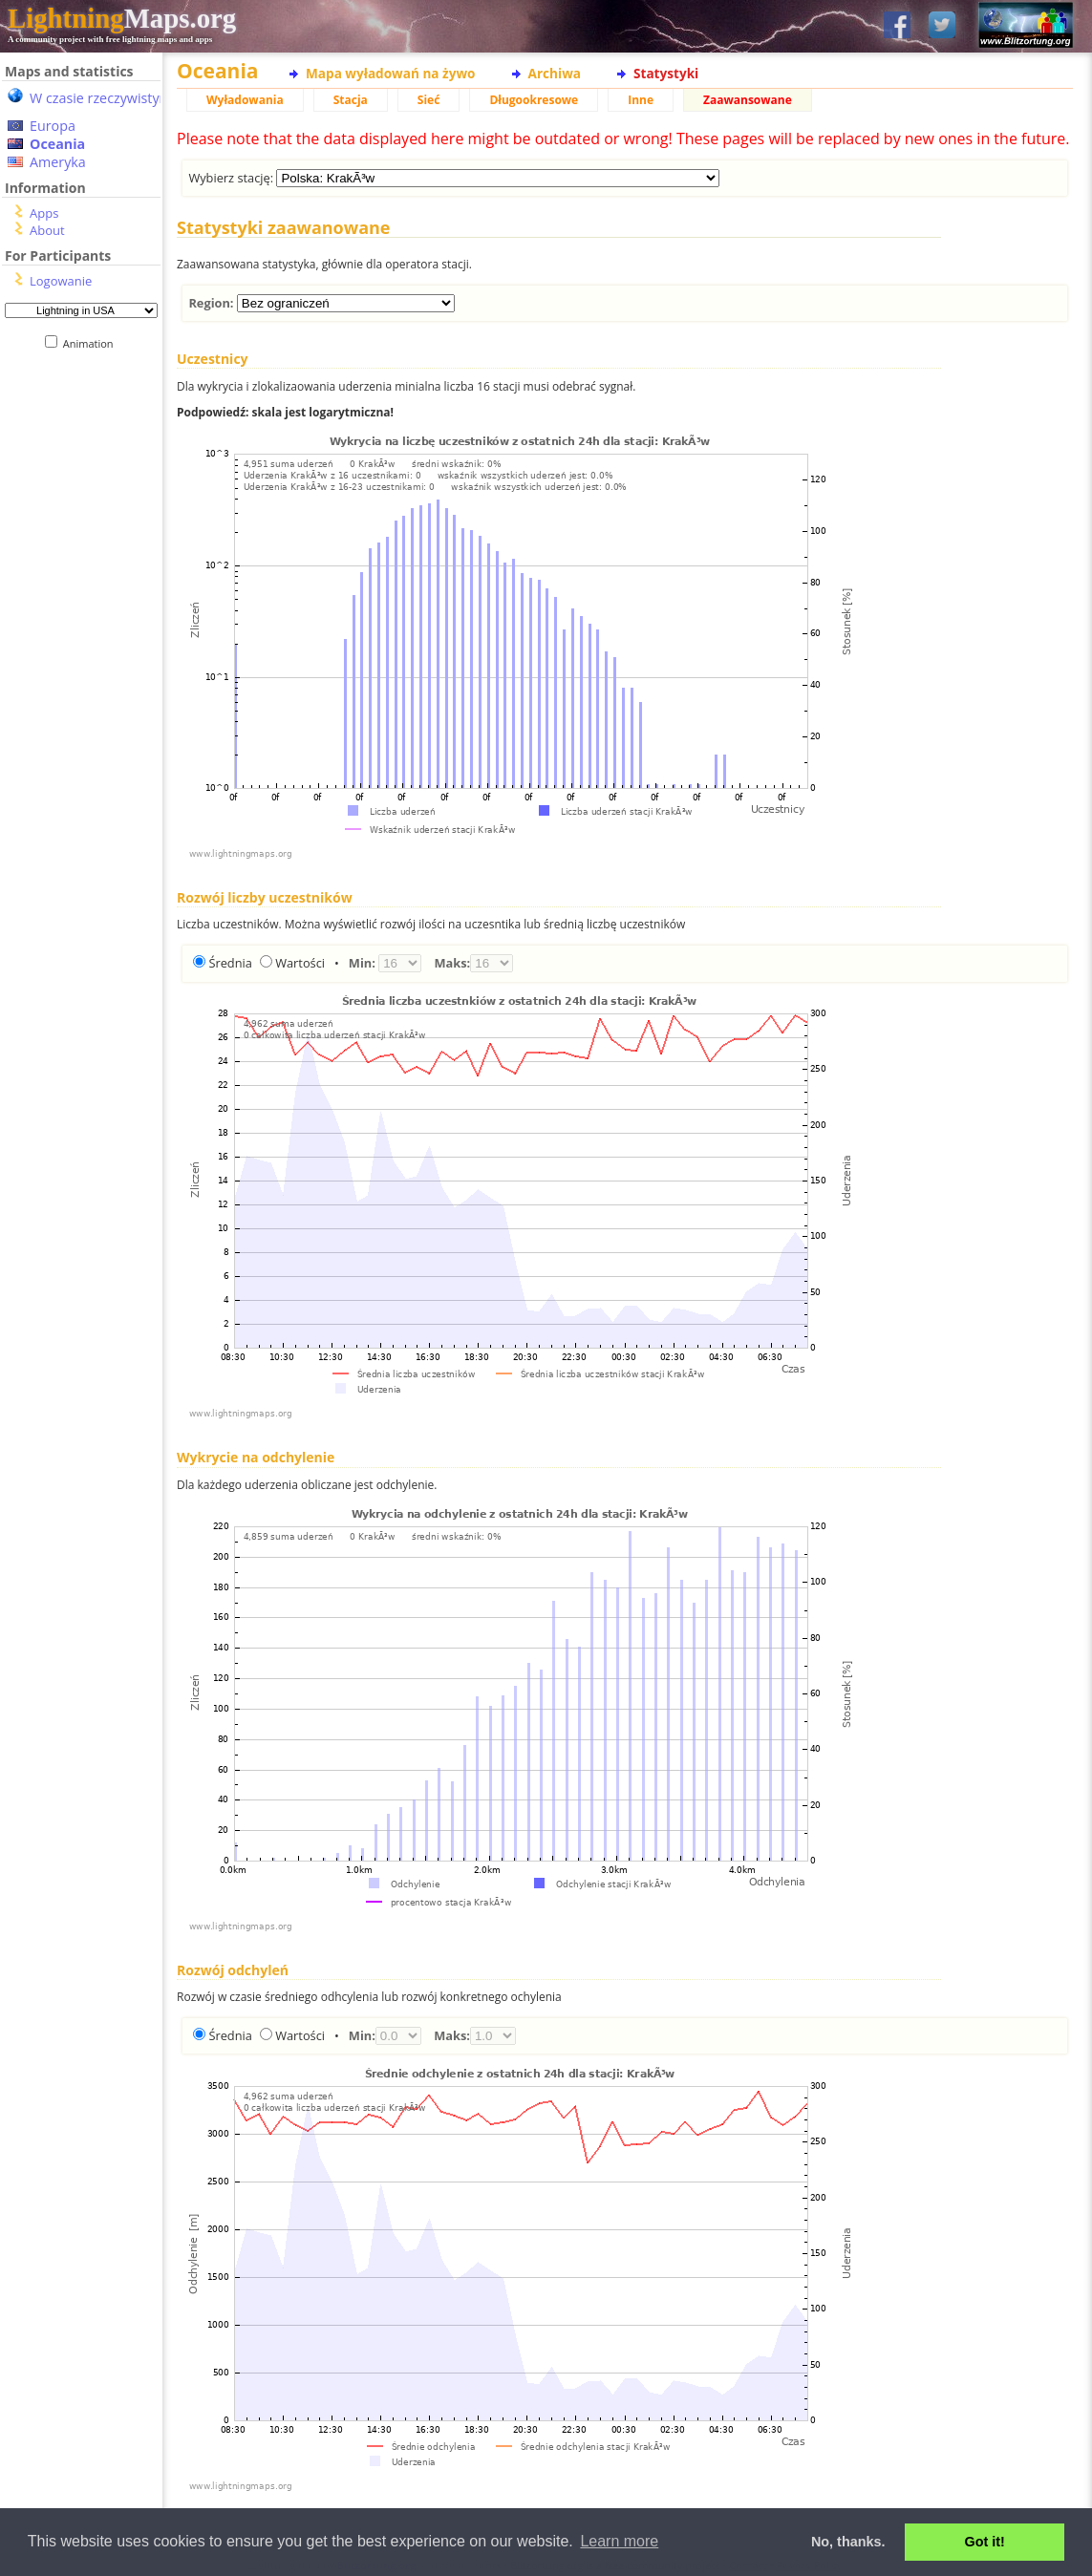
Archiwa (554, 73)
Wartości (300, 962)
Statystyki (665, 73)
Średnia (229, 962)
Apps (44, 213)
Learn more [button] (619, 2541)
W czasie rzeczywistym (101, 98)
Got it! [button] (985, 2541)
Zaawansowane (747, 100)
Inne (640, 100)
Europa (52, 126)
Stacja (350, 100)
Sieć (429, 100)
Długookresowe (533, 100)
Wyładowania (245, 100)
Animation (92, 343)
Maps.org (122, 18)
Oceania (57, 144)
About (47, 230)
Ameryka (58, 162)
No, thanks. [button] (848, 2541)
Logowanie (61, 280)
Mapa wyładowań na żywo (391, 73)
